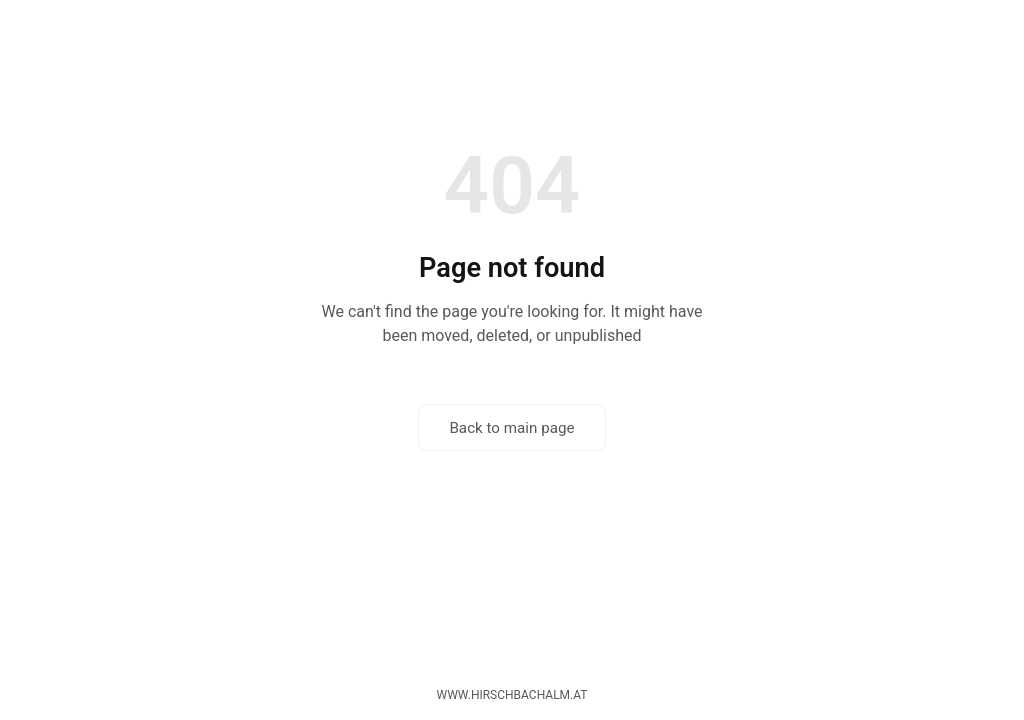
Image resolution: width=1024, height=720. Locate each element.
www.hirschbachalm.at (512, 695)
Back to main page (511, 428)
